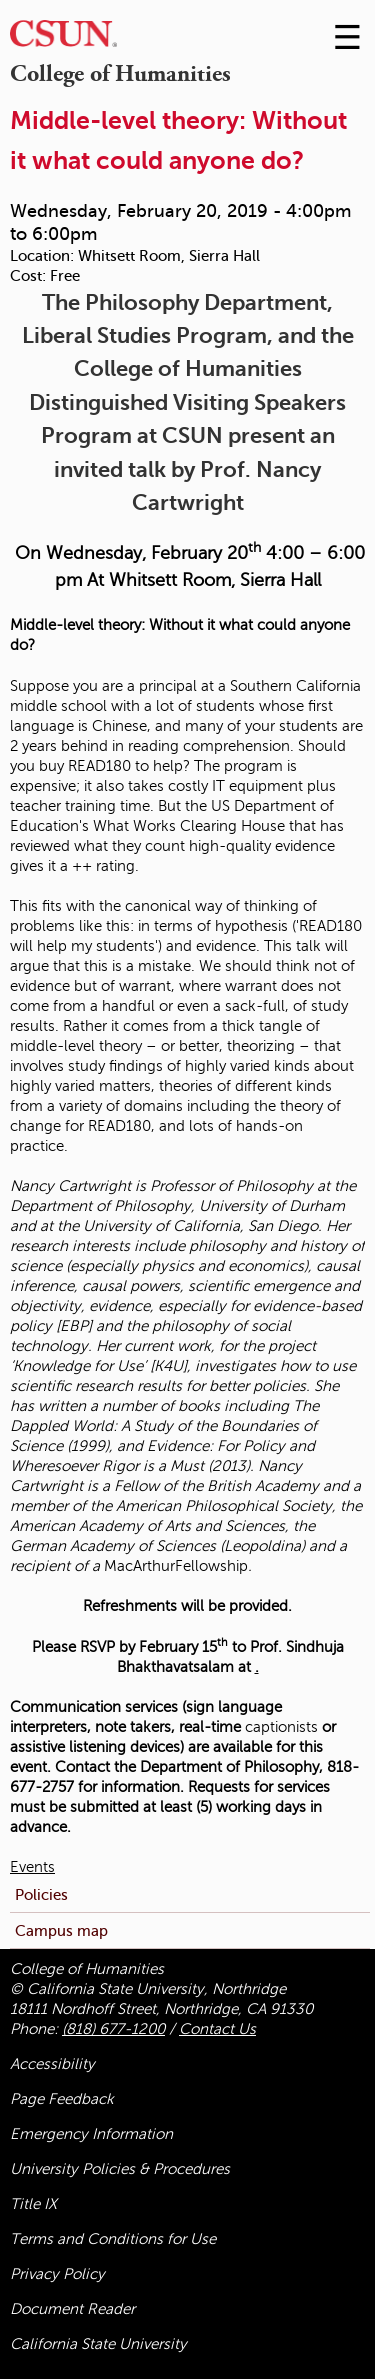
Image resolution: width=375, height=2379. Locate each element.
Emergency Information (91, 2134)
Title (33, 2204)
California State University (98, 2344)
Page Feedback (62, 2099)
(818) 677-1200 (113, 2029)
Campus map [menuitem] (61, 1930)
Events (32, 1867)
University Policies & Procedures (120, 2169)
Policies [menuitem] (41, 1894)
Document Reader (72, 2309)
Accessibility (52, 2064)
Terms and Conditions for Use (113, 2239)
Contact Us (217, 2029)
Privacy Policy (57, 2274)
